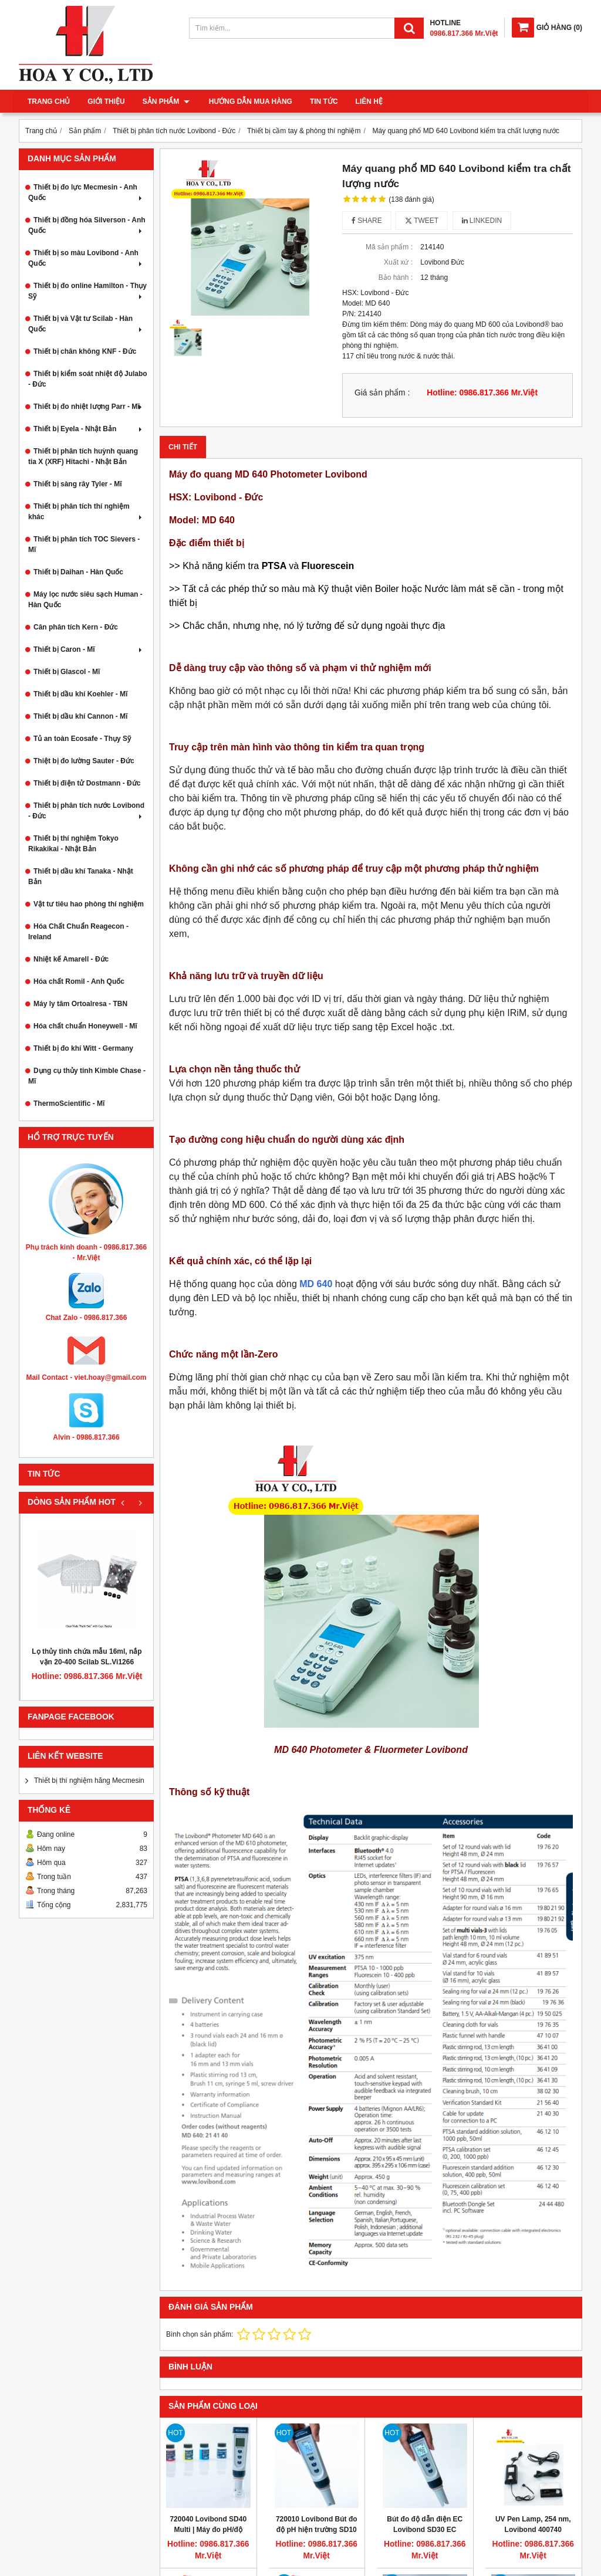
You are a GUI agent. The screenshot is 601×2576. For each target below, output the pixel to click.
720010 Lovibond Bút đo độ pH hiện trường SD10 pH (316, 2529)
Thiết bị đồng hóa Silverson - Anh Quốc (87, 225)
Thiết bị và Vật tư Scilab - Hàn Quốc (86, 323)
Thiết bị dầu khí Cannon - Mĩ (80, 716)
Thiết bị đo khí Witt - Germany (83, 1048)
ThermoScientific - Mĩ (68, 1103)
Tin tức (322, 101)
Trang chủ (49, 101)
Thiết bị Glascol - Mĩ (66, 672)
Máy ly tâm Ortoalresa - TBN (80, 1004)
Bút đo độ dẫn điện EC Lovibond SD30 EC (424, 2524)
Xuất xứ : (398, 262)
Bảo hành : (396, 277)
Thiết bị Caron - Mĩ (88, 649)
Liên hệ (367, 101)
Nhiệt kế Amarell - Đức (71, 959)
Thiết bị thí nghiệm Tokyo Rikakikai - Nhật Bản (73, 843)
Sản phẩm (166, 101)
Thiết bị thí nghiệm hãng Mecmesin (89, 1780)
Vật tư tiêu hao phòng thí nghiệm (88, 904)
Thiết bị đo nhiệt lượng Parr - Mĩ (88, 406)
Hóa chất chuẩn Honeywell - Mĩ (85, 1026)
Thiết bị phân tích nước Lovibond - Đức (86, 810)
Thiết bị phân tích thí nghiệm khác (86, 511)
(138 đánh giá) (411, 199)
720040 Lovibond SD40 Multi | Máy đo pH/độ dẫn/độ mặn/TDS (208, 2529)
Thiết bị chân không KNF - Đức (84, 351)
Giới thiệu (105, 101)
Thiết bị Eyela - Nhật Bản (88, 429)
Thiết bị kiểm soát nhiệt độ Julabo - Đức (87, 379)
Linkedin (482, 220)
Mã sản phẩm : (389, 247)
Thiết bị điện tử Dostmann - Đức (86, 783)
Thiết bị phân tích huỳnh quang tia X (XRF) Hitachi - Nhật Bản (83, 456)
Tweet (421, 220)
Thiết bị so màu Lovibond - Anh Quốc (86, 258)
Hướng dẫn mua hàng (249, 101)
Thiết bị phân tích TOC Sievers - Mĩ (84, 544)
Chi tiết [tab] (182, 447)
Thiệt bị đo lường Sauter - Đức (83, 761)
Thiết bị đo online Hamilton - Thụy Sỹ (87, 291)
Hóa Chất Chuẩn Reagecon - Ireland (78, 931)
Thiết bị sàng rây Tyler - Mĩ (77, 484)
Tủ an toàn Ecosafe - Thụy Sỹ (82, 738)
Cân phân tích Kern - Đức (75, 627)
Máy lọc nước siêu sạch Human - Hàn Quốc (85, 599)
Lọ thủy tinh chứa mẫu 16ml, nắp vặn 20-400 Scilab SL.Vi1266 (86, 1656)
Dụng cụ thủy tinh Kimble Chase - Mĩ (87, 1076)
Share (367, 220)
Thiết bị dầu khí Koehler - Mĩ (80, 694)
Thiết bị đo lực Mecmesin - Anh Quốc (86, 192)
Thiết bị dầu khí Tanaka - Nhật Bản (80, 876)
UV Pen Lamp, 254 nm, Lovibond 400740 (533, 2524)
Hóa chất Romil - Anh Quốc (78, 981)
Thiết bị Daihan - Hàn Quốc (78, 572)
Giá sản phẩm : (382, 392)
